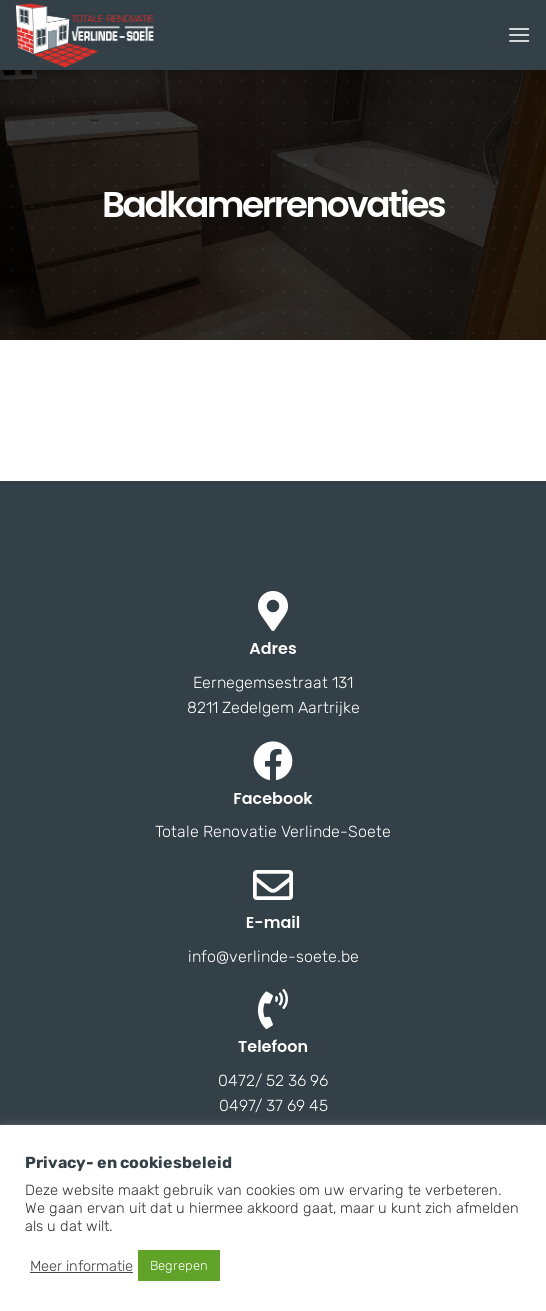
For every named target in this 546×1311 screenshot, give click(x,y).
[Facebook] (273, 761)
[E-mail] (273, 885)
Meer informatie (81, 1266)
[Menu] (519, 34)
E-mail (273, 922)
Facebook (272, 798)
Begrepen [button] (179, 1265)
